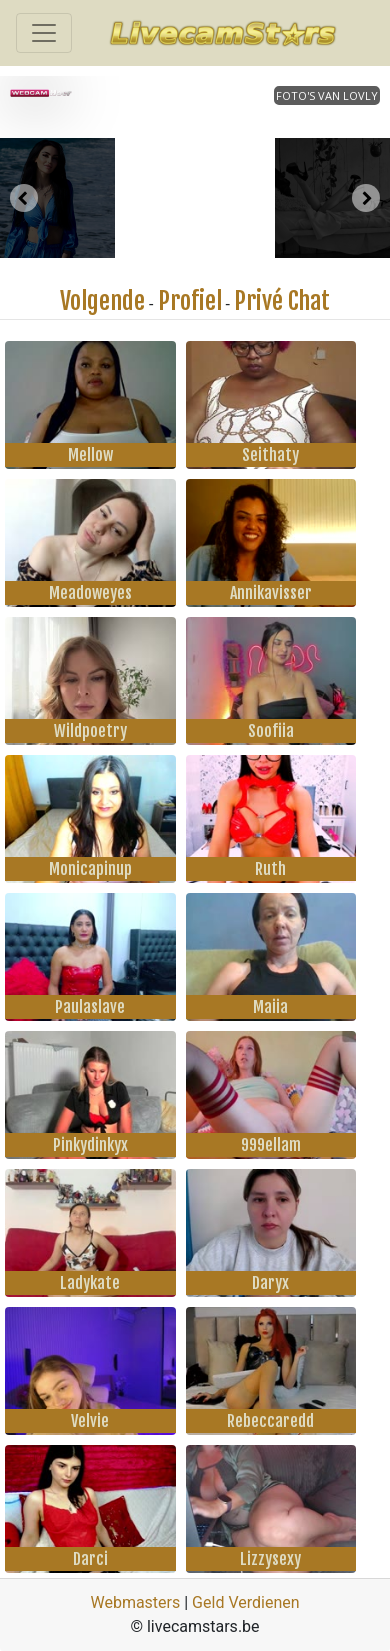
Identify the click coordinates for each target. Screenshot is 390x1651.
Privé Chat (282, 301)
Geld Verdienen (245, 1602)
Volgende (102, 301)
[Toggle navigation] (44, 33)
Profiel (190, 301)
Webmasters (135, 1602)
